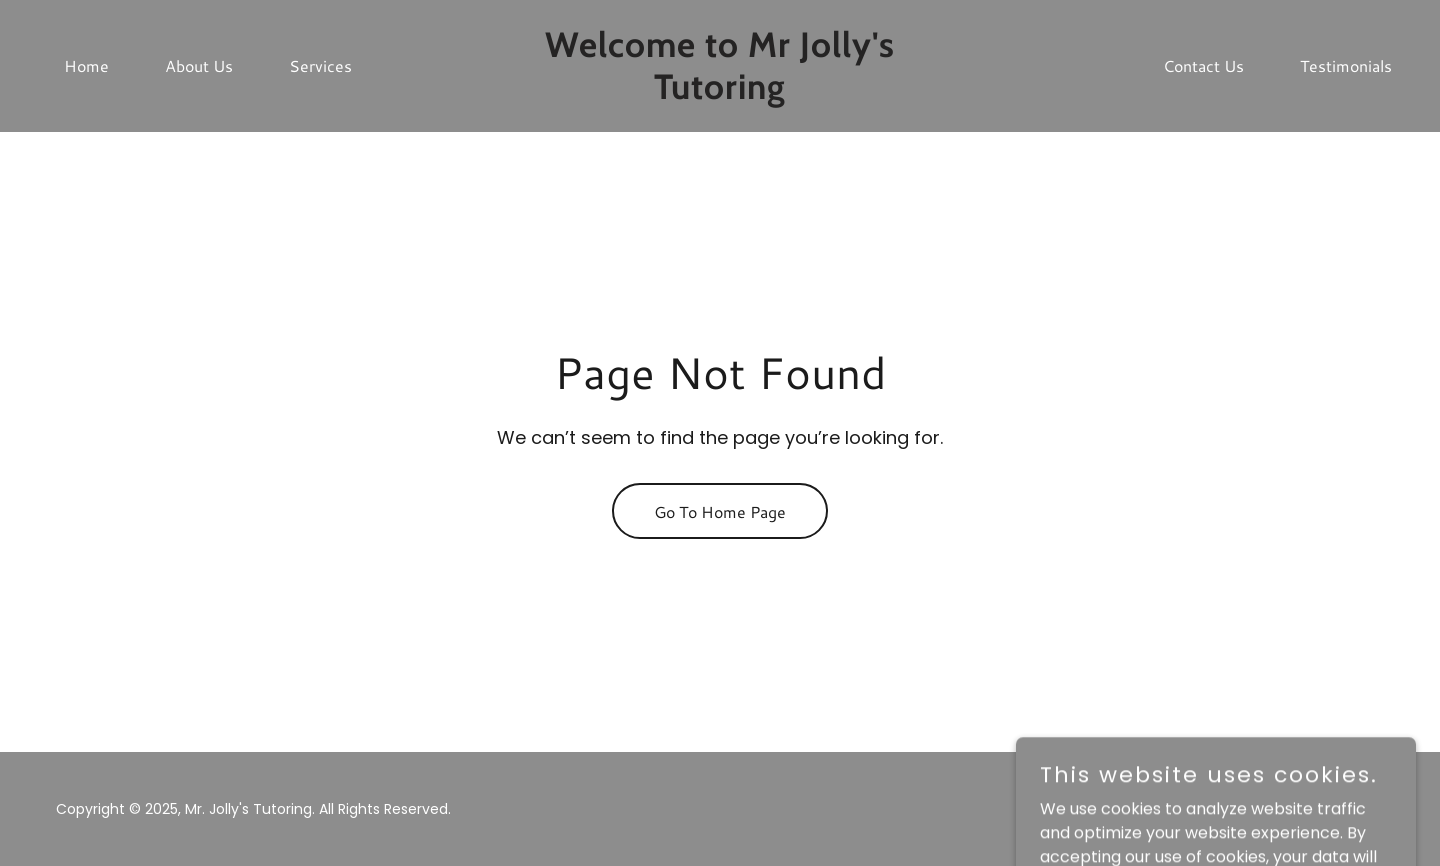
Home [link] (86, 65)
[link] (720, 93)
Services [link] (320, 65)
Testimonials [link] (1346, 65)
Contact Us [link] (1203, 65)
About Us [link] (199, 65)
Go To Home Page (720, 511)
